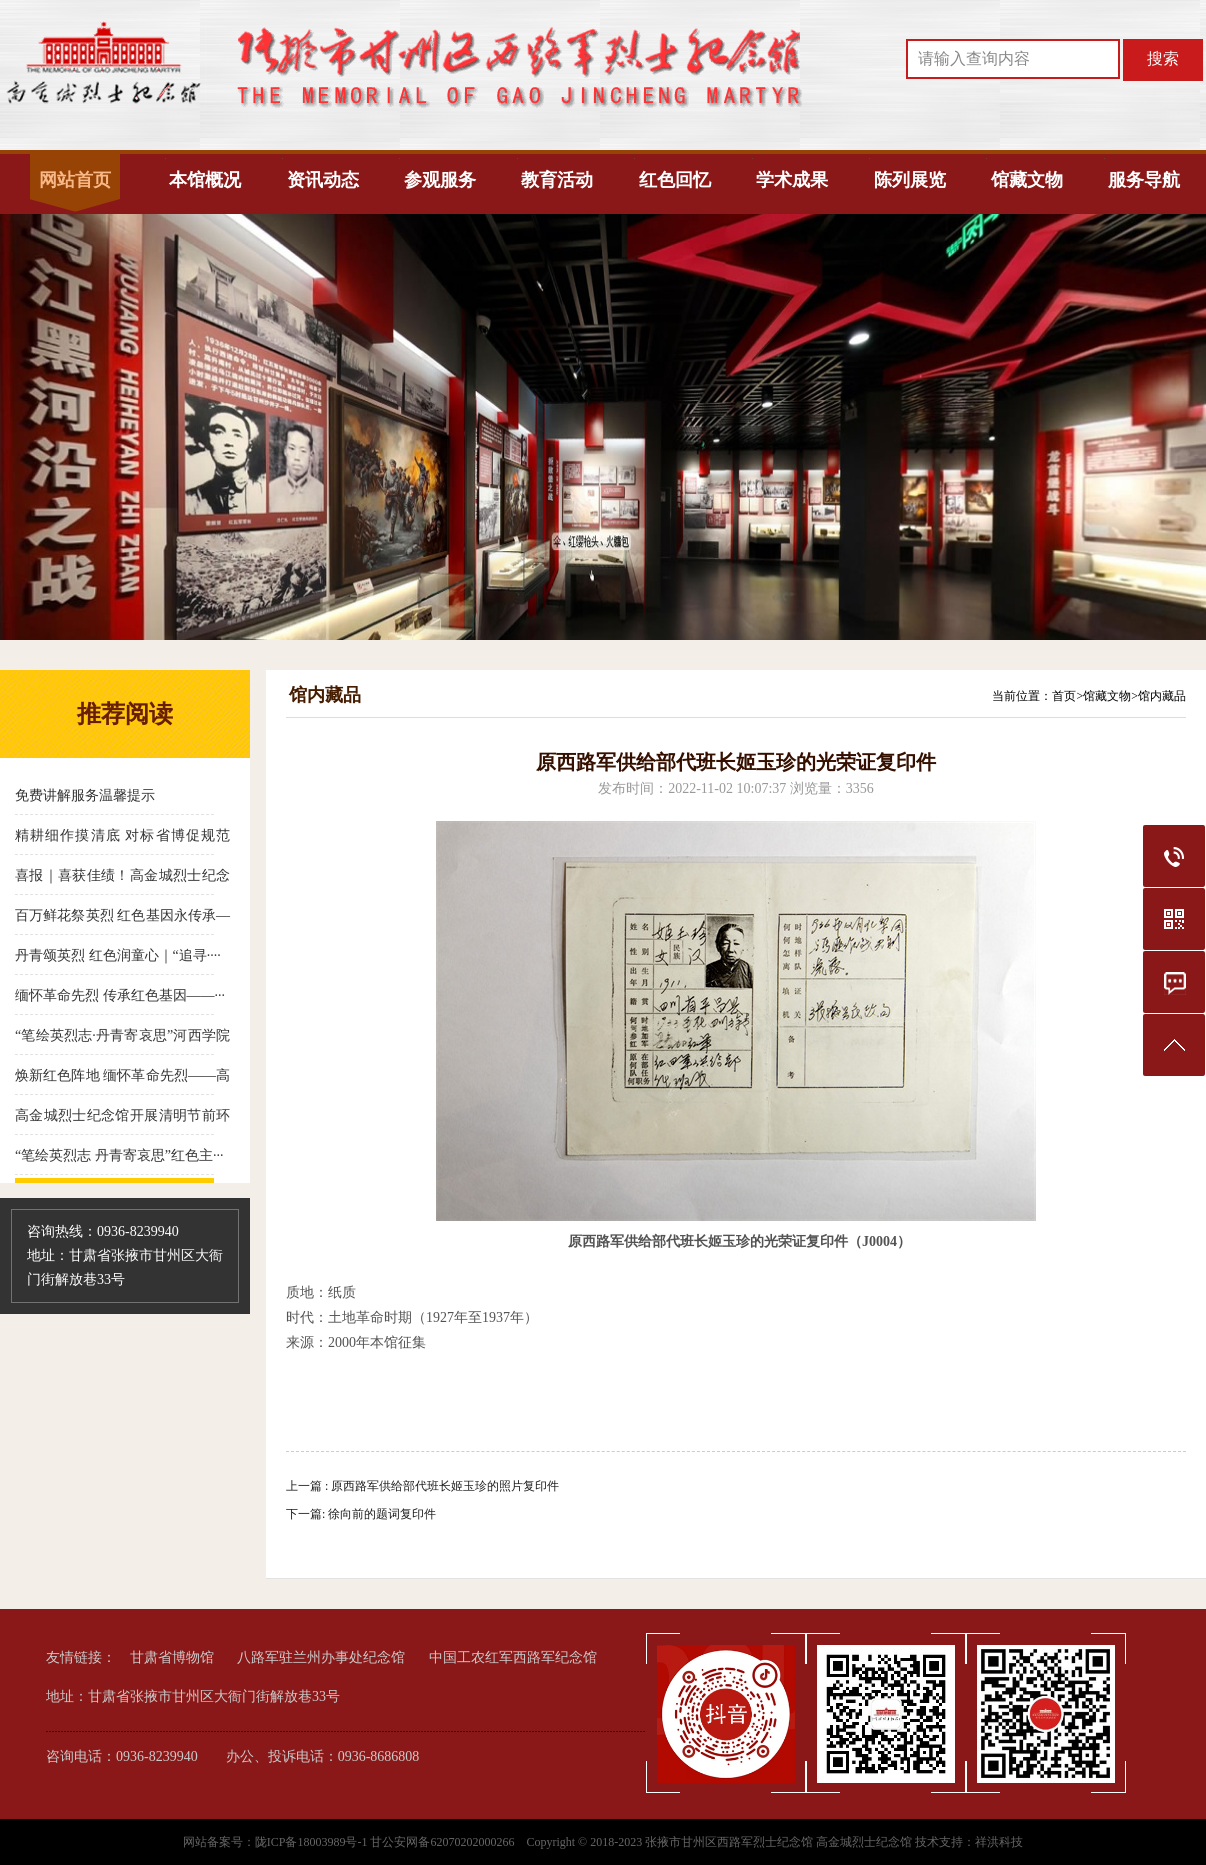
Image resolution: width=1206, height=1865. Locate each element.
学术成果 (792, 180)
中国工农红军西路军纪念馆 (513, 1657)
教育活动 (557, 180)
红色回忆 (675, 180)
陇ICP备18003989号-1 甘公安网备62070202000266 (386, 1842)
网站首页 (75, 180)
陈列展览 (910, 180)
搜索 (1163, 58)
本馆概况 (205, 180)
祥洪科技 (999, 1842)
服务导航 (1144, 180)
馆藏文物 (1027, 180)
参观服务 (440, 180)
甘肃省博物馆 (172, 1657)
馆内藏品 (1162, 696)
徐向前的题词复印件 (382, 1514)
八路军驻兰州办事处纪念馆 (321, 1657)
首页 (1064, 696)
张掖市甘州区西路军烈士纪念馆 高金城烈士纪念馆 (778, 1842)
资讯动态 (323, 180)
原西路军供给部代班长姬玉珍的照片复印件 (445, 1486)
